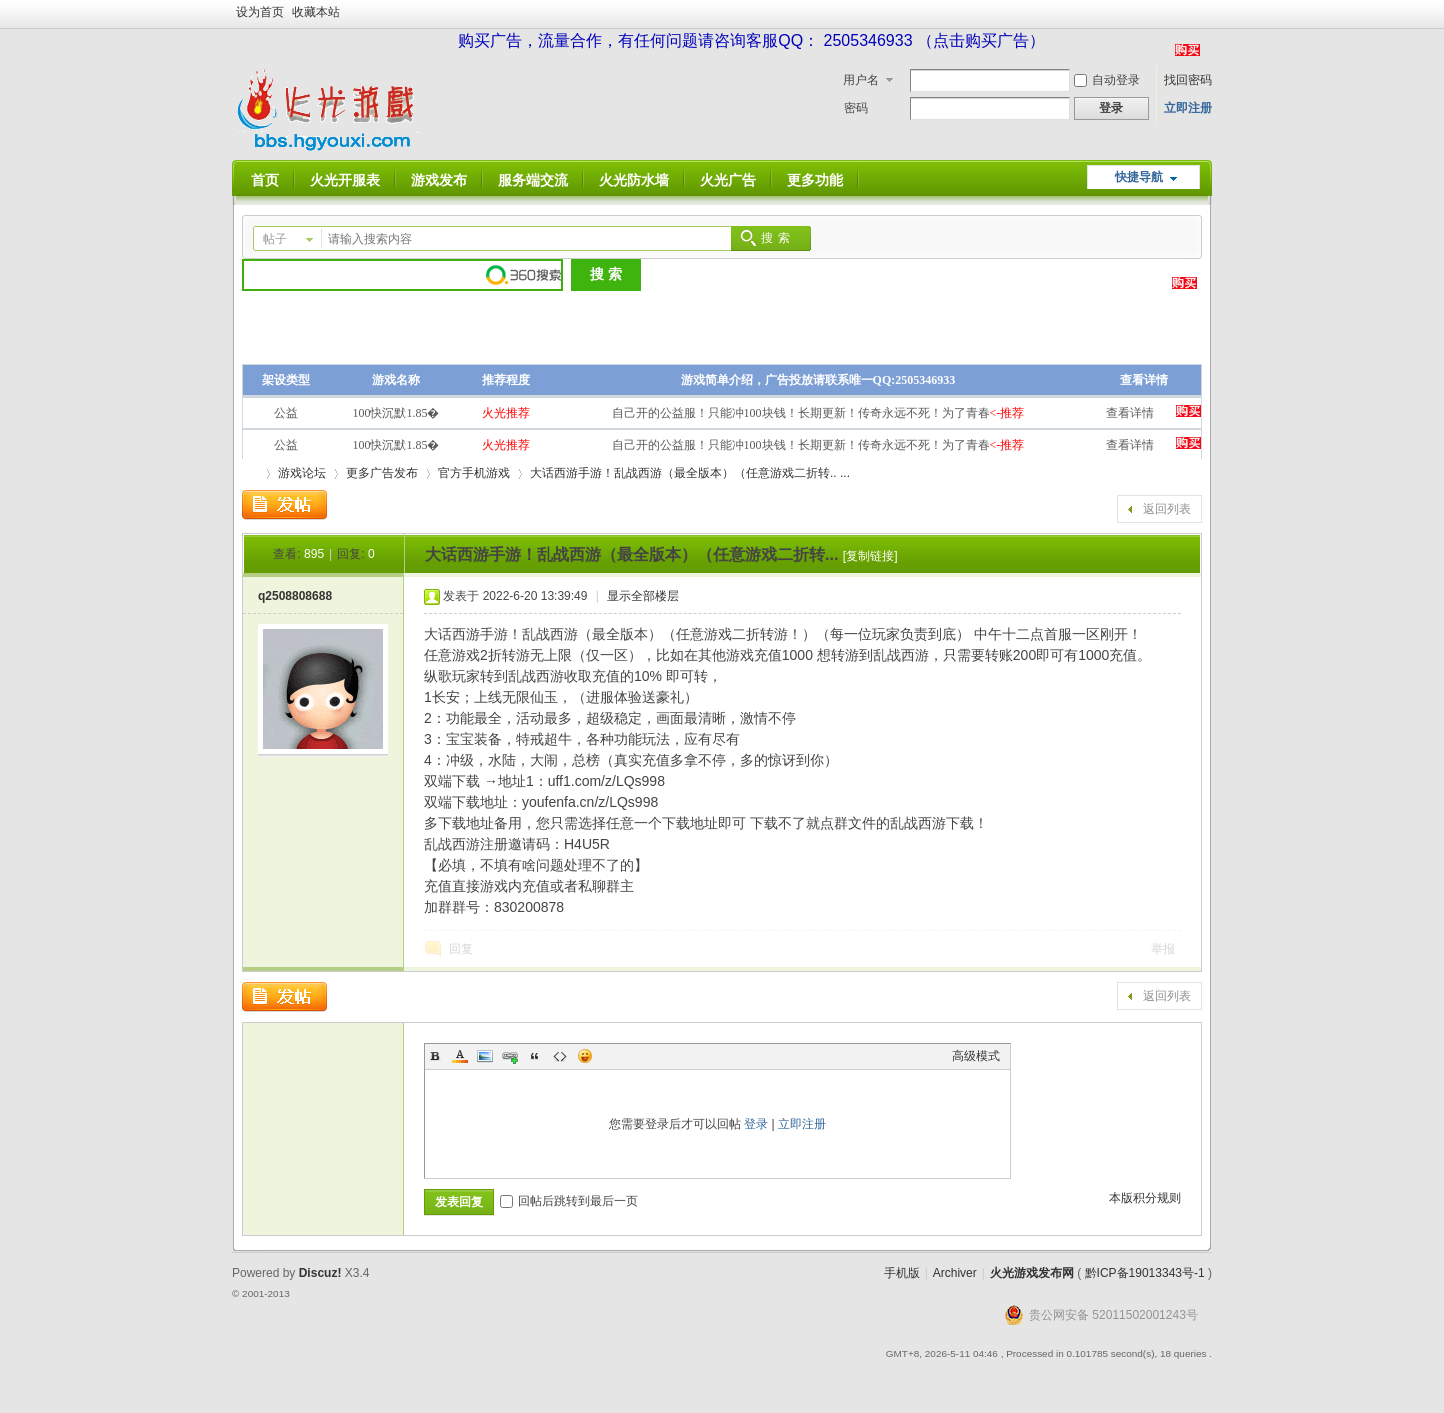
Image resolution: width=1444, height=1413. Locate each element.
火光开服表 (345, 180)
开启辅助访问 (1207, 14)
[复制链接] (870, 556)
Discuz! (320, 1273)
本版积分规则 (1145, 1198)
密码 (856, 108)
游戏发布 (439, 180)
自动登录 (1107, 80)
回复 (461, 949)
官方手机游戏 (474, 473)
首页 (265, 180)
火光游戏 (250, 473)
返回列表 (1167, 509)
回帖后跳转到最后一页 (569, 1201)
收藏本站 (316, 12)
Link (510, 1056)
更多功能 (815, 180)
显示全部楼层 (643, 596)
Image (485, 1056)
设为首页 (260, 12)
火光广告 (728, 180)
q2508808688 (295, 596)
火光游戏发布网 (1032, 1273)
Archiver (955, 1273)
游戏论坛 (302, 473)
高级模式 (976, 1056)
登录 (756, 1124)
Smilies (585, 1056)
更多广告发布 (382, 473)
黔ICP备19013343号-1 (1145, 1273)
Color (460, 1056)
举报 (1163, 949)
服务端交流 (533, 180)
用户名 (861, 80)
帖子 (275, 239)
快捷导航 (1139, 177)
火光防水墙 (634, 180)
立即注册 (1188, 108)
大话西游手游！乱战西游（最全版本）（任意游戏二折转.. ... (690, 473)
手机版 (902, 1273)
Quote (535, 1056)
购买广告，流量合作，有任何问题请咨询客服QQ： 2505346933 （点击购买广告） (751, 40)
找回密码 (1188, 80)
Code (560, 1056)
